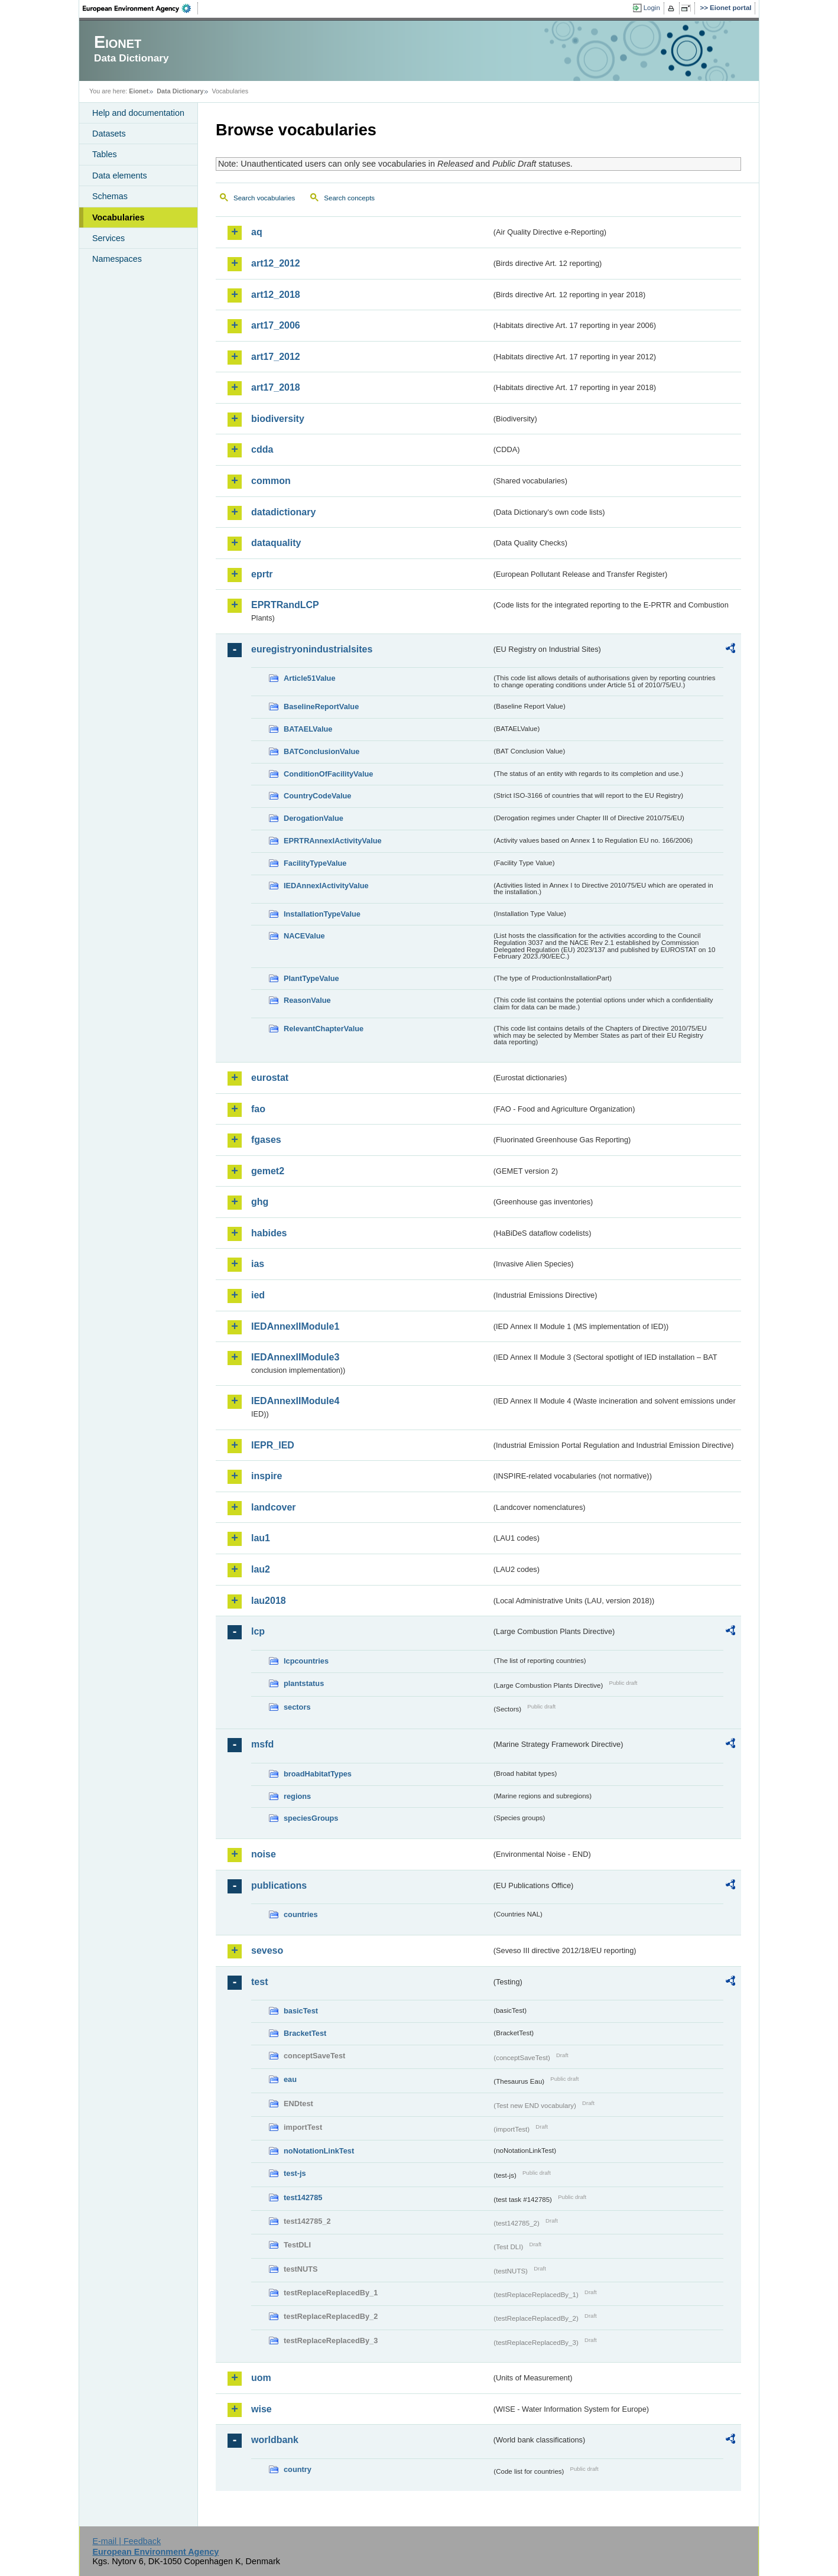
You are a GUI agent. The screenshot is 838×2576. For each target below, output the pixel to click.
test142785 (303, 2197)
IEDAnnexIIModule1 (295, 1326)
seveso (267, 1950)
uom (261, 2378)
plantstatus (304, 1683)
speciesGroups (311, 1818)
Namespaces (117, 259)
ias (257, 1264)
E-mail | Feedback (126, 2541)
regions (297, 1796)
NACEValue (304, 935)
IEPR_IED (272, 1445)
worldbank (274, 2440)
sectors (297, 1707)
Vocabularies (118, 217)
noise (263, 1854)
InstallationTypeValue (322, 913)
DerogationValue (313, 818)
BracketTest (305, 2033)
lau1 (260, 1538)
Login (652, 7)
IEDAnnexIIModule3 (295, 1357)
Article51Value (310, 678)
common (271, 481)
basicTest (301, 2010)
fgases (266, 1140)
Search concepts (349, 198)
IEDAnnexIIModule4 (295, 1401)
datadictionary (283, 512)
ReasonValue (307, 1000)
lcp (258, 1631)
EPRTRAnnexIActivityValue (333, 840)
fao (258, 1109)
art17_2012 (275, 357)
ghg (259, 1202)
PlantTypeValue (311, 978)
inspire (266, 1476)
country (297, 2469)
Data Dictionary (180, 91)
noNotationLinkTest (319, 2150)
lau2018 (268, 1601)
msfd (262, 1744)
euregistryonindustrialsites (311, 649)
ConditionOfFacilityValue (328, 773)
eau (290, 2079)
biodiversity (277, 419)
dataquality (276, 543)
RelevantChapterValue (323, 1028)
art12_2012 (275, 263)
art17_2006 (275, 325)
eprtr (261, 574)
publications (279, 1885)
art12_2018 (275, 295)
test (259, 1982)
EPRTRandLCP (285, 605)
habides (269, 1233)
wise (261, 2409)
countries (301, 1914)
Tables (104, 154)
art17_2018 (275, 387)
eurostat (269, 1078)
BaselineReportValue (321, 706)
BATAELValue (308, 729)
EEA (141, 8)
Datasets (109, 133)
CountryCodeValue (317, 795)
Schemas (110, 196)
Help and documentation (138, 113)
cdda (262, 449)
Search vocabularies (264, 198)
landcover (273, 1507)
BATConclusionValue (321, 751)
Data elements (119, 175)
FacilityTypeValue (315, 863)
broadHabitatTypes (318, 1773)
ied (258, 1295)
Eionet (138, 91)
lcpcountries (306, 1660)
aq (256, 232)
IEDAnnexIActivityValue (326, 885)
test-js (295, 2173)
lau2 (260, 1569)
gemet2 (267, 1171)
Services (108, 238)
